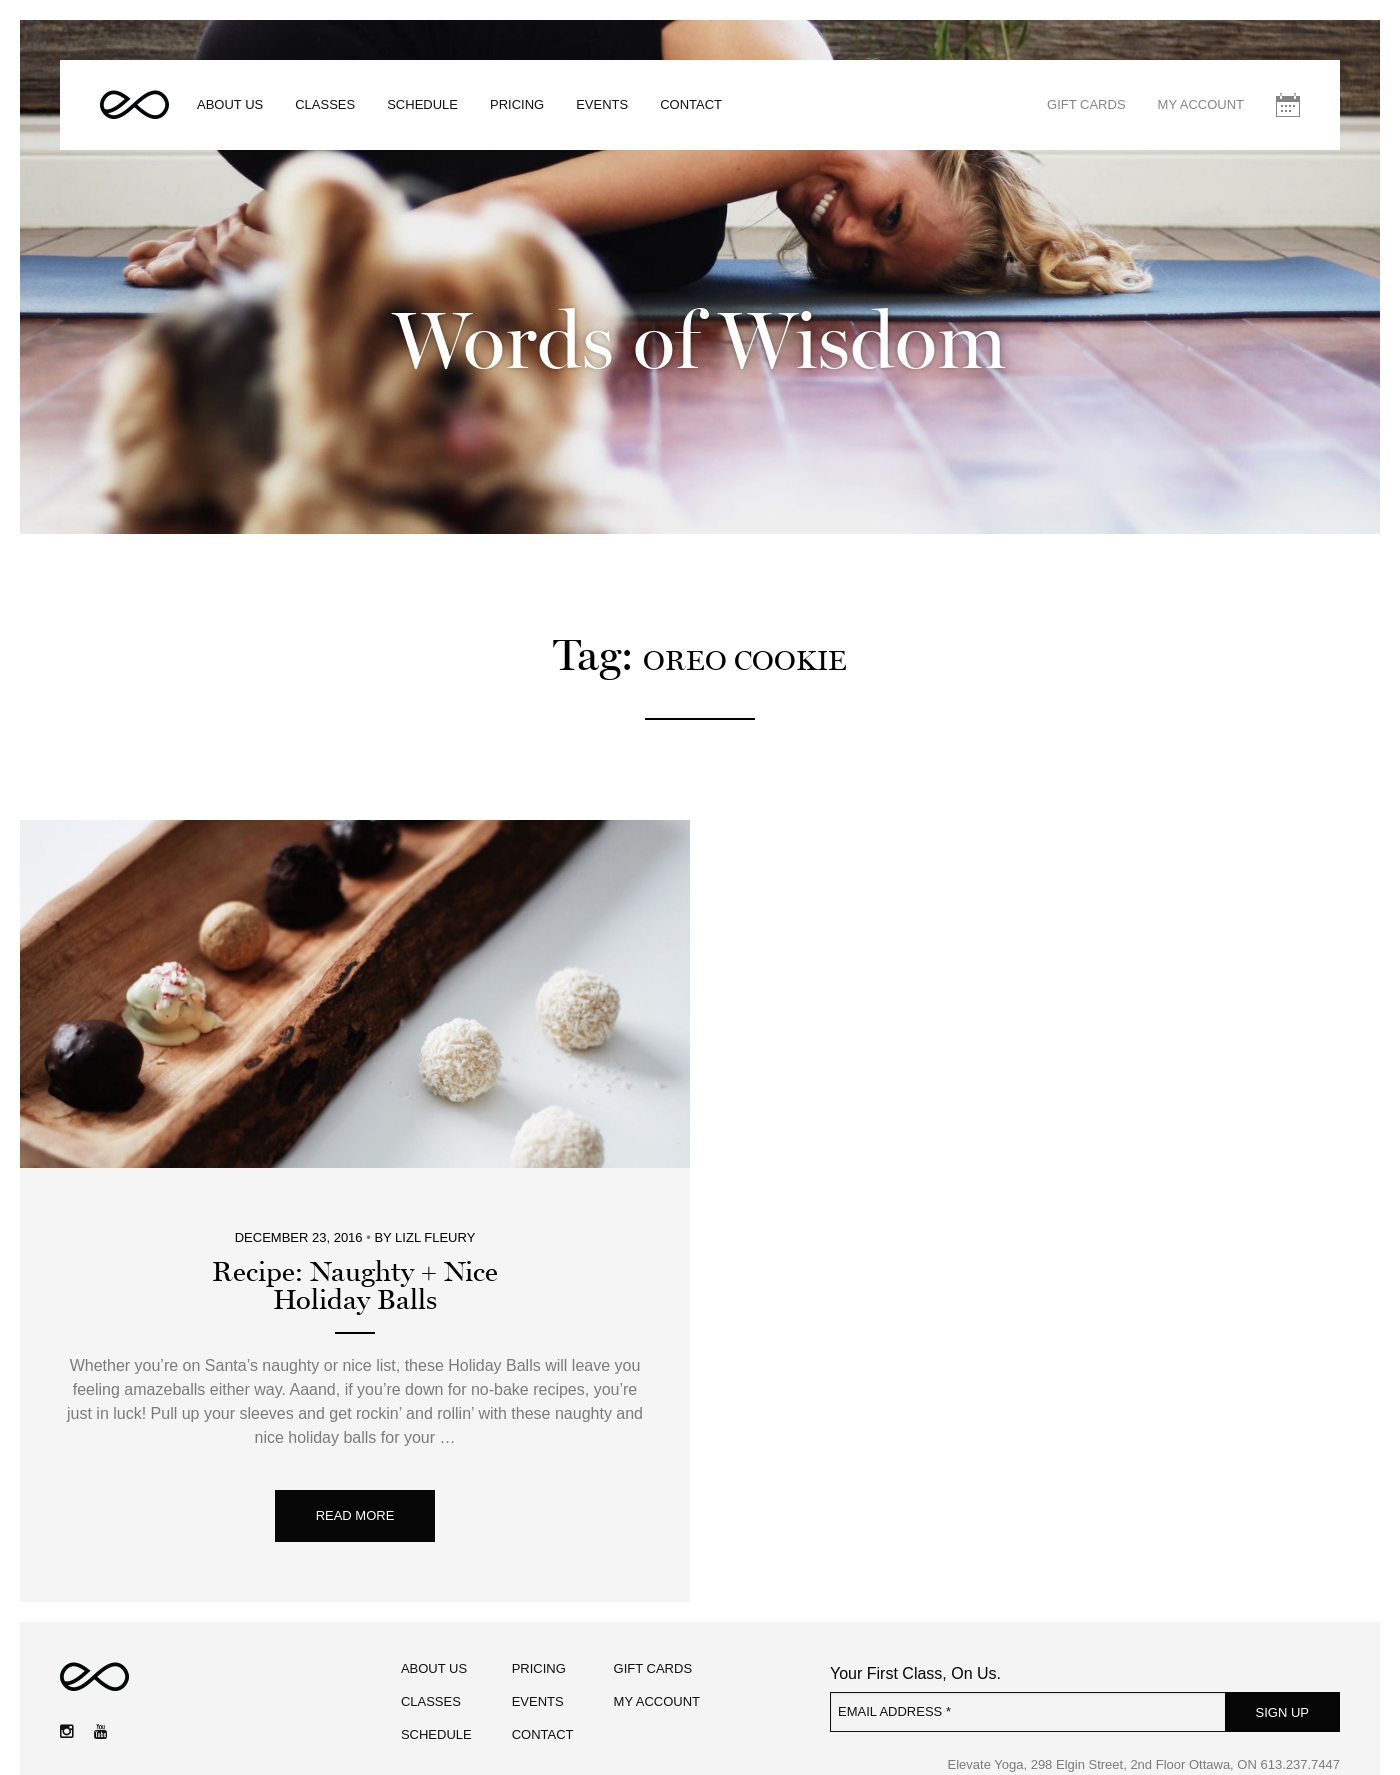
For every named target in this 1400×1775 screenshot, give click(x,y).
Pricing (517, 104)
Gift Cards (1086, 104)
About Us (230, 104)
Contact (691, 104)
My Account (1201, 104)
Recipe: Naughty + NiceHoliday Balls (355, 1286)
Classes (325, 104)
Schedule (422, 104)
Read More (355, 1515)
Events (602, 104)
